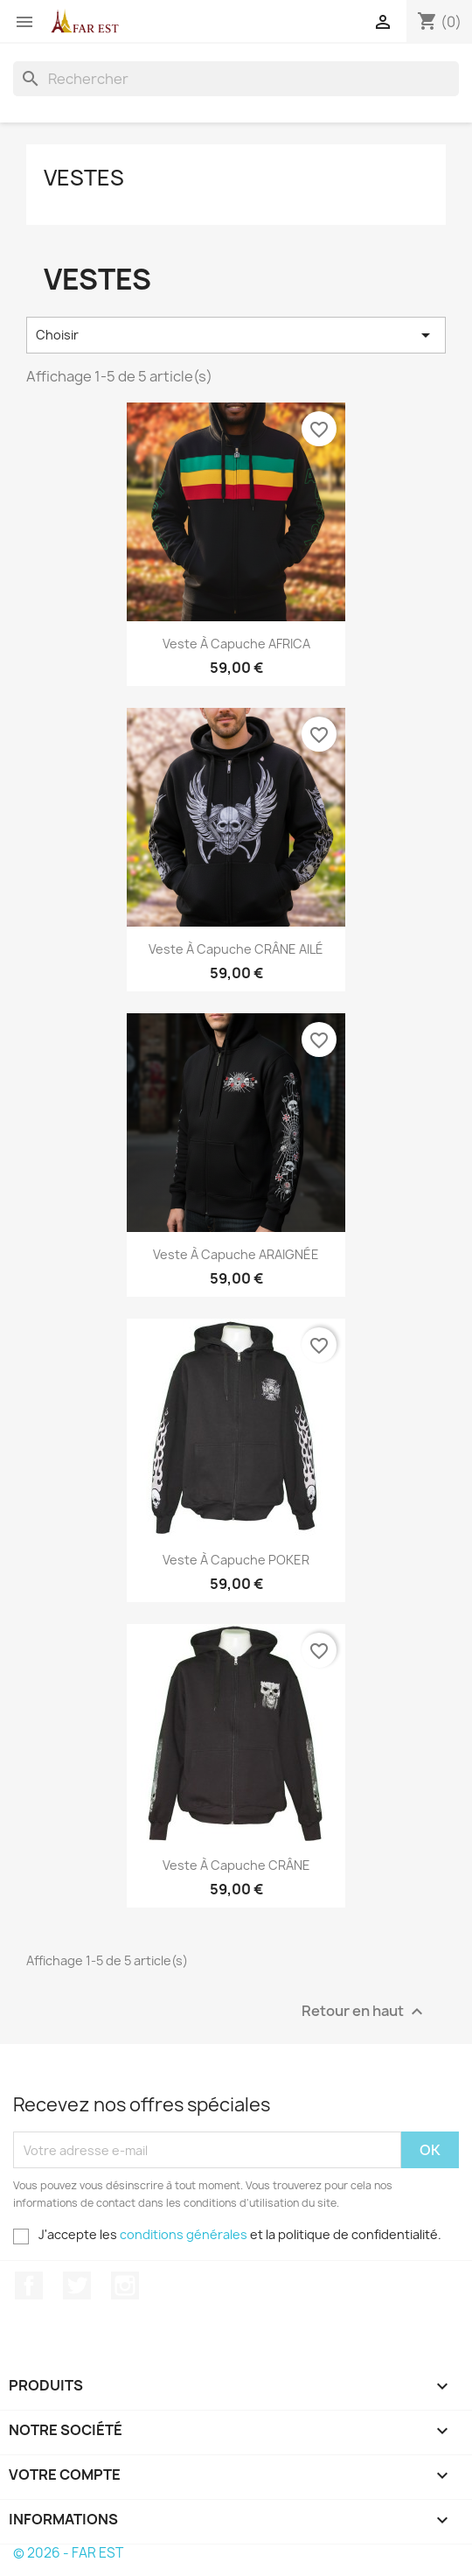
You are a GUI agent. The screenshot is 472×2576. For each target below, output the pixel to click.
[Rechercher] (236, 78)
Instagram (125, 2286)
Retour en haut (364, 2012)
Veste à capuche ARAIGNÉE (236, 1254)
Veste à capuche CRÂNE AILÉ (236, 949)
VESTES (84, 177)
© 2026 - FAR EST (68, 2553)
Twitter (77, 2286)
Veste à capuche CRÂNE (236, 1865)
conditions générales (183, 2234)
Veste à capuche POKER (236, 1559)
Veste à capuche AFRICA (236, 643)
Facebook (29, 2286)
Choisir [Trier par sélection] (236, 335)
